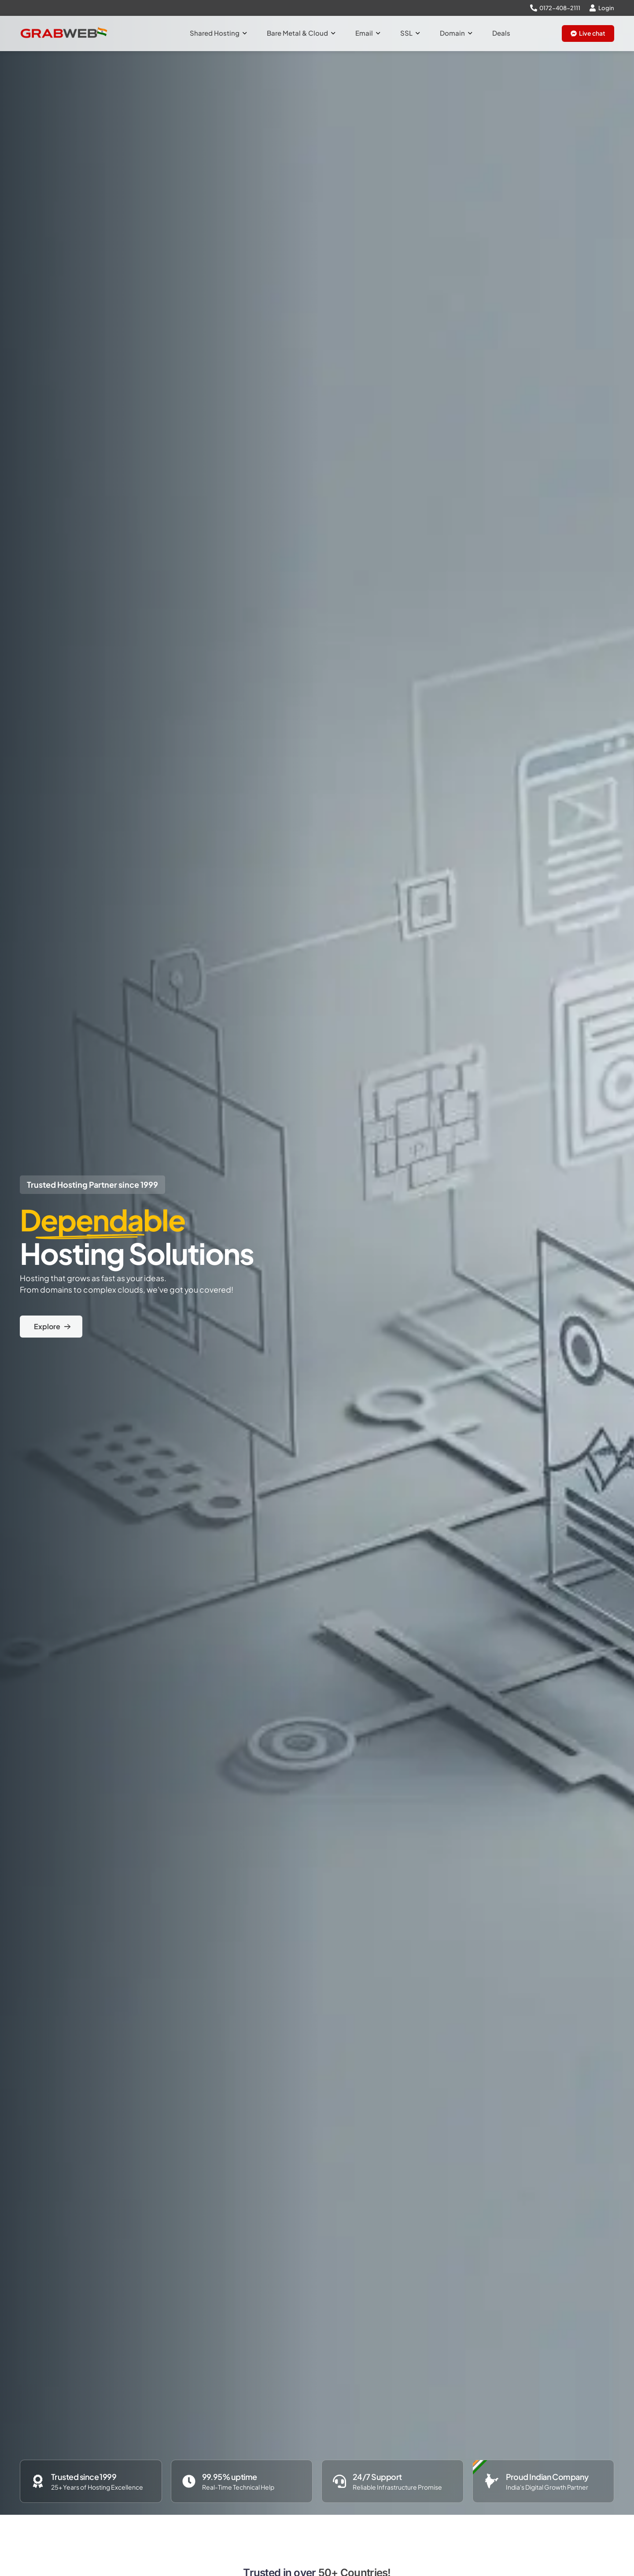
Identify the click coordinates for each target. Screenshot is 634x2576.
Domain (456, 33)
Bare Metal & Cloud (301, 33)
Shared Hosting (218, 33)
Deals (501, 33)
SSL (410, 33)
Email (367, 33)
